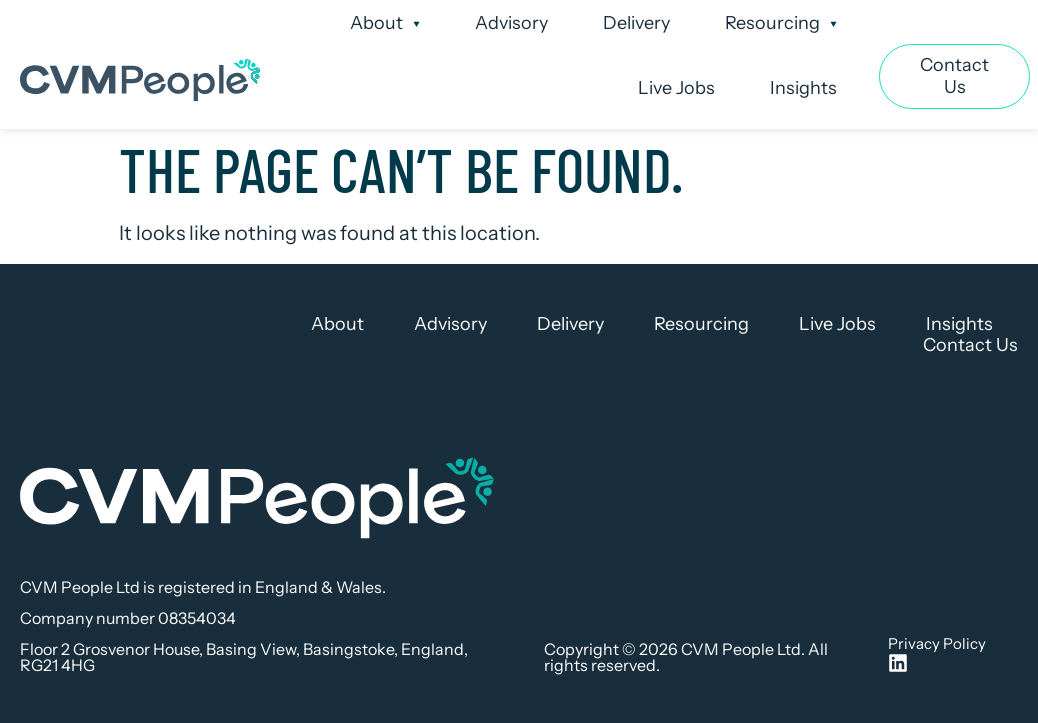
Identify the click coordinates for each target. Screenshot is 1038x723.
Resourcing (781, 24)
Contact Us (970, 345)
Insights (803, 88)
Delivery (636, 23)
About (385, 24)
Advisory (511, 23)
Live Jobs (676, 88)
